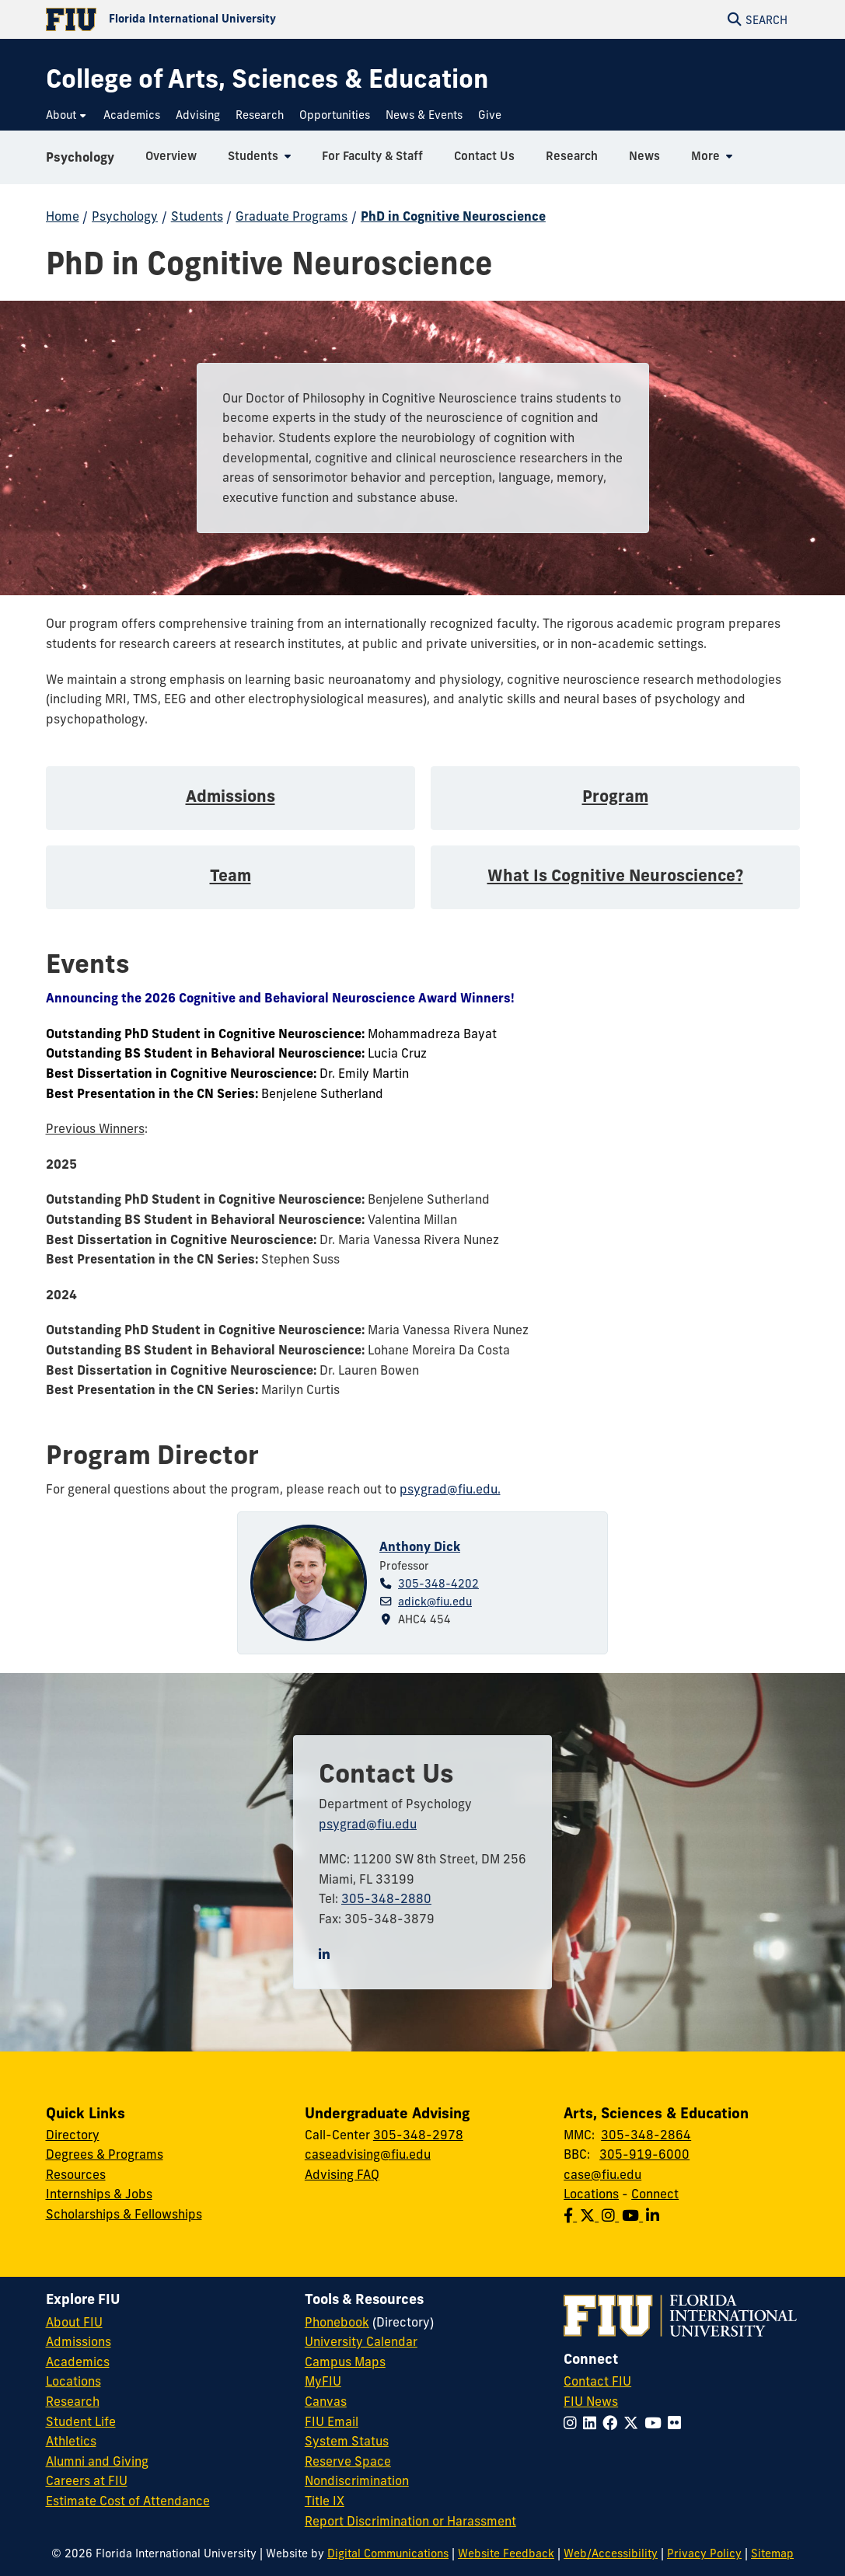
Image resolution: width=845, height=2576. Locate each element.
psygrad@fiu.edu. (450, 1489)
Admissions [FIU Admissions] (78, 2341)
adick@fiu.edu (435, 1602)
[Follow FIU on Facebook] (612, 2423)
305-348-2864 (646, 2134)
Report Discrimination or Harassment (410, 2521)
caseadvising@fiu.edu (368, 2154)
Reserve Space (348, 2461)
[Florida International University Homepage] (234, 19)
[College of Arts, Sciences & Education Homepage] (267, 78)
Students (197, 216)
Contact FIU (597, 2381)
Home (62, 216)
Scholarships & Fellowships (124, 2214)
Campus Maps (345, 2361)
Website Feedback (506, 2553)
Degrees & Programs (104, 2154)
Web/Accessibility (611, 2553)
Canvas (326, 2401)
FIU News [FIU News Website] (591, 2401)
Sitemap (772, 2553)
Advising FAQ (342, 2174)
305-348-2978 (418, 2134)
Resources (76, 2174)
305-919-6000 (644, 2154)
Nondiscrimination (357, 2480)
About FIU (74, 2322)
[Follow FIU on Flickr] (677, 2423)
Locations (591, 2193)
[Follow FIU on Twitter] (633, 2423)
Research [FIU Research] (73, 2401)
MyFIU (323, 2381)
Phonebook (337, 2322)
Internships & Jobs (99, 2193)
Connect (655, 2193)
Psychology (80, 158)
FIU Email (331, 2421)
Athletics (71, 2441)
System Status (347, 2441)
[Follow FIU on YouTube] (656, 2423)
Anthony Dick (419, 1546)
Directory (73, 2134)
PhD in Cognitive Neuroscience (453, 216)
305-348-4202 (438, 1584)
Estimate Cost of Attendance (128, 2500)
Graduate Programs (291, 216)
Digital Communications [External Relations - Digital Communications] (388, 2553)
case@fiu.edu (602, 2174)
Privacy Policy (704, 2553)
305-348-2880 (386, 1898)
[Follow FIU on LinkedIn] (592, 2423)
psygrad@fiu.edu (368, 1824)
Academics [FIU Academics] (78, 2361)
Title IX (324, 2500)
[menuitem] (67, 115)
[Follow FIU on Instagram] (573, 2423)
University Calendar (361, 2341)
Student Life (81, 2421)
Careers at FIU (86, 2480)
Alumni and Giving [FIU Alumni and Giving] (97, 2461)
